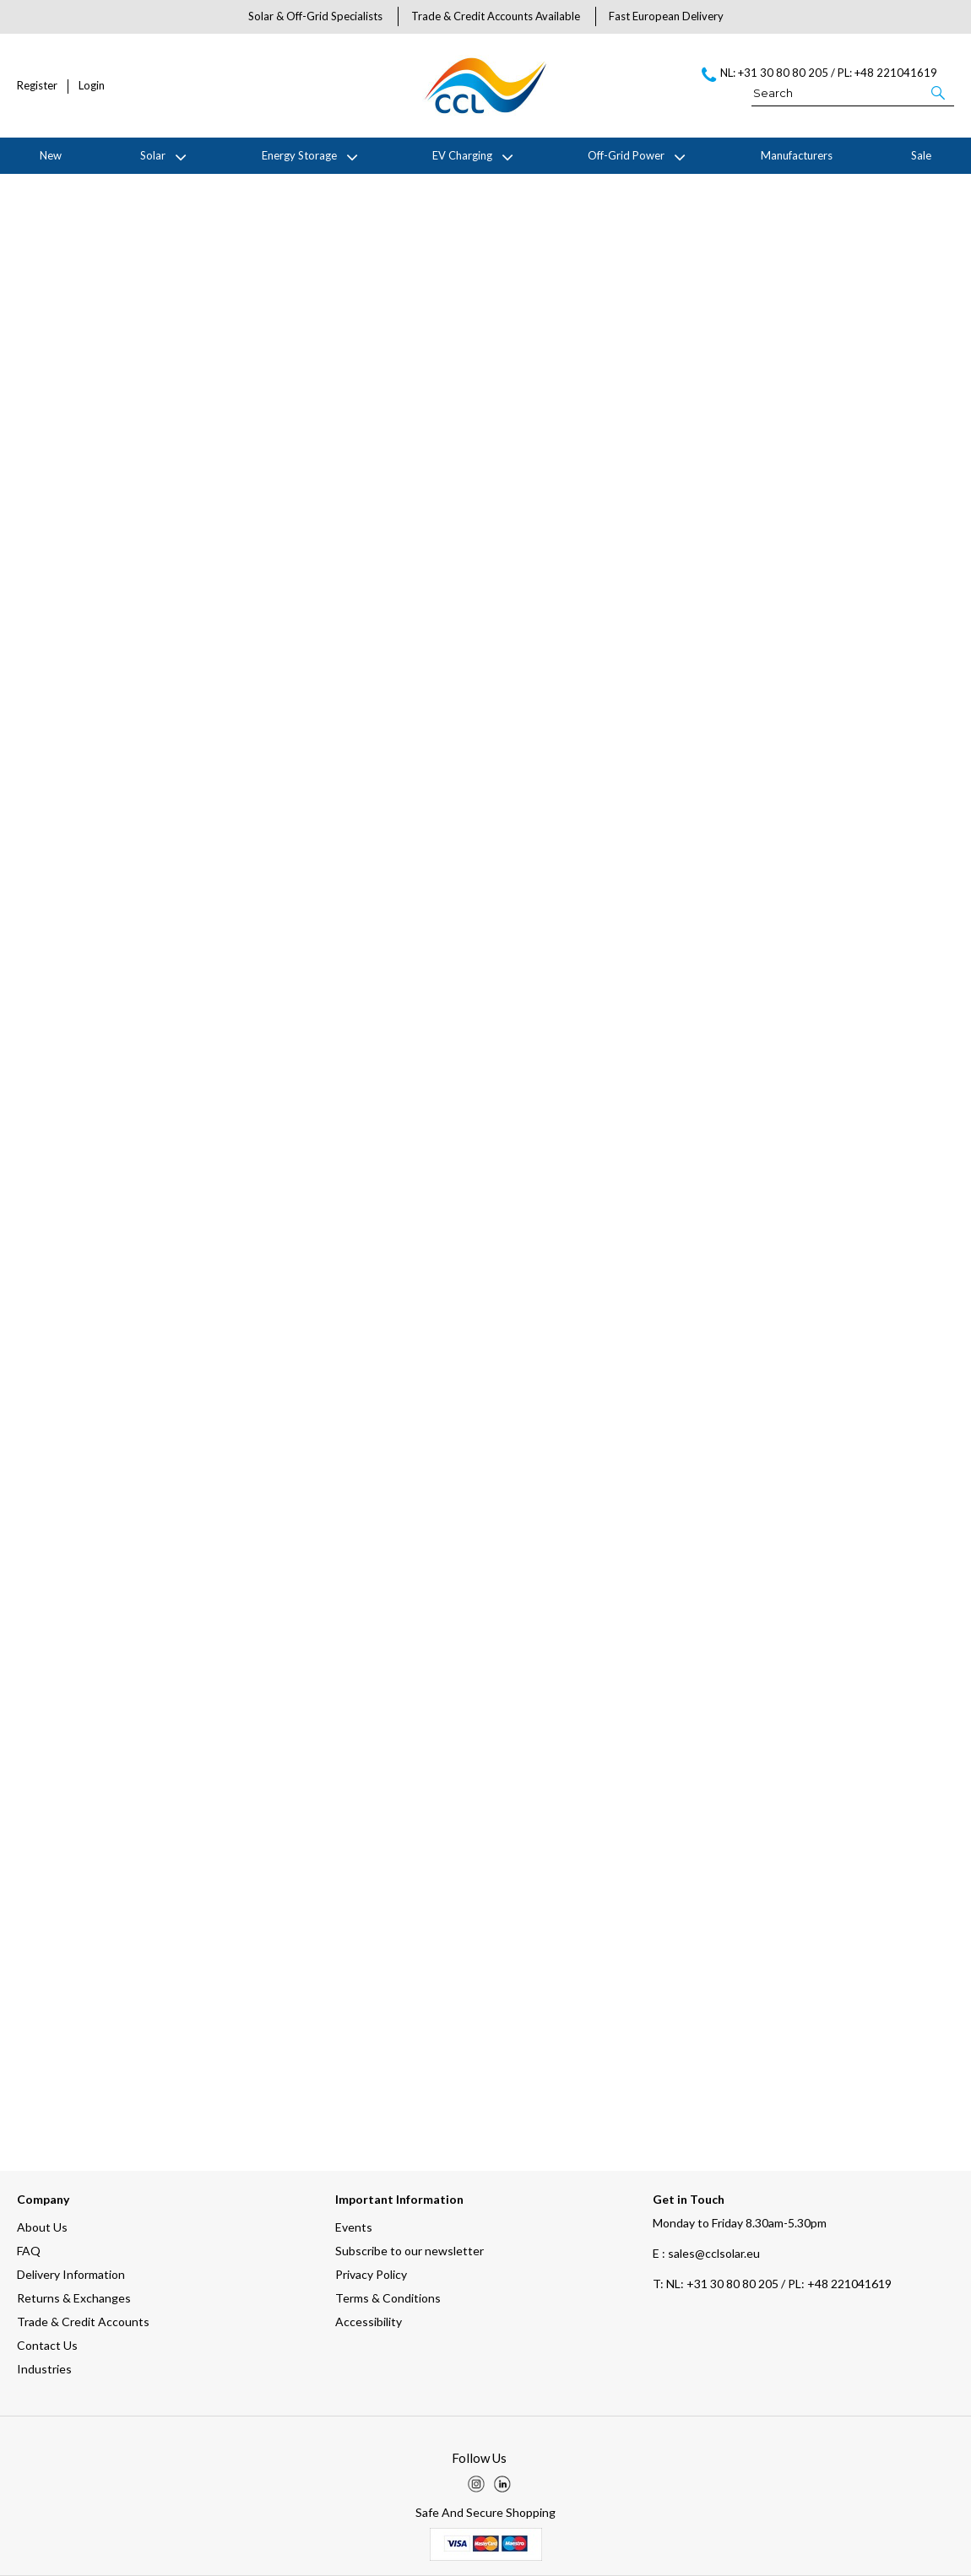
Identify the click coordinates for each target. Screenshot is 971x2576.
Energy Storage (299, 155)
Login (92, 85)
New (51, 155)
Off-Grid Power (626, 155)
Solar (152, 155)
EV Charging (462, 155)
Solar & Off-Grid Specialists (315, 16)
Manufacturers (797, 155)
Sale (921, 155)
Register (37, 85)
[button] (939, 92)
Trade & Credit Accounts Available (495, 16)
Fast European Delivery (666, 16)
